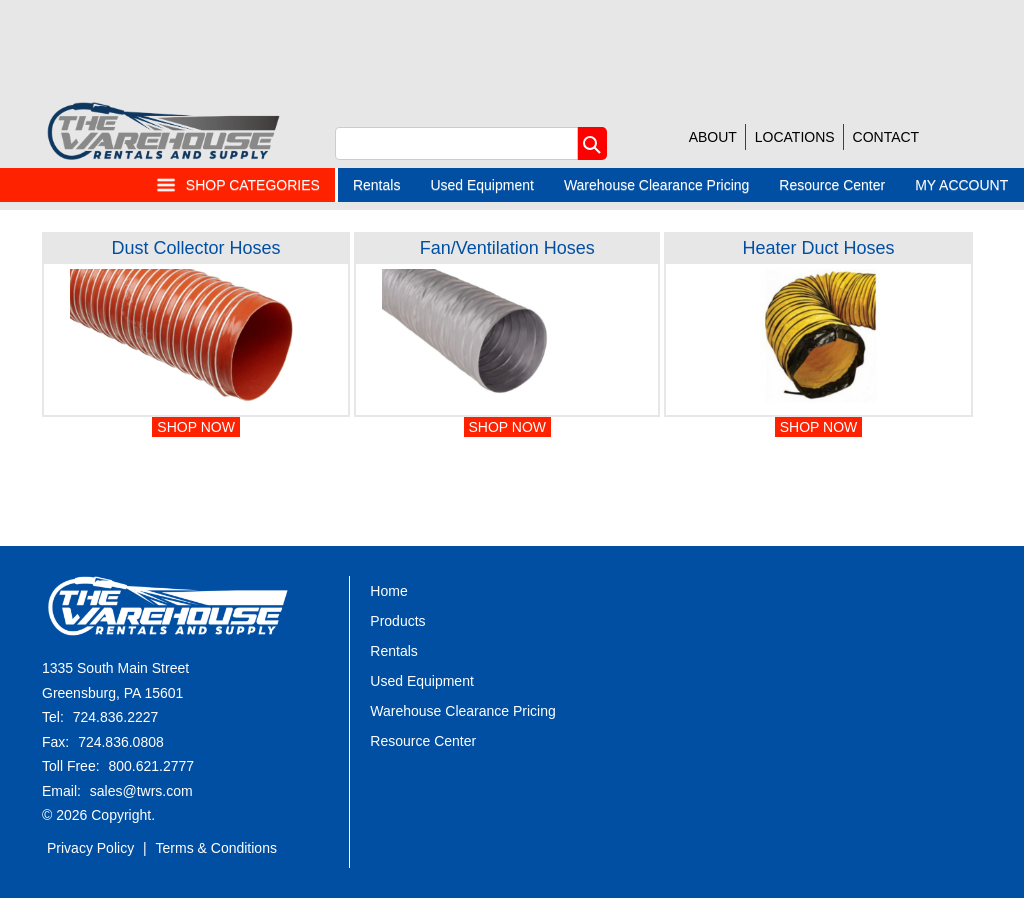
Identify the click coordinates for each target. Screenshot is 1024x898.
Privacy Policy (90, 848)
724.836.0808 (121, 742)
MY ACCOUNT (961, 185)
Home (388, 591)
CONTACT (886, 137)
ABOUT (713, 137)
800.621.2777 (151, 766)
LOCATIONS (795, 137)
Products (397, 621)
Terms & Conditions (216, 848)
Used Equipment (482, 185)
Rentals (376, 185)
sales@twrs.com (141, 791)
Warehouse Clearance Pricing (656, 185)
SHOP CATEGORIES (238, 185)
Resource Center (832, 185)
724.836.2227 (116, 717)
